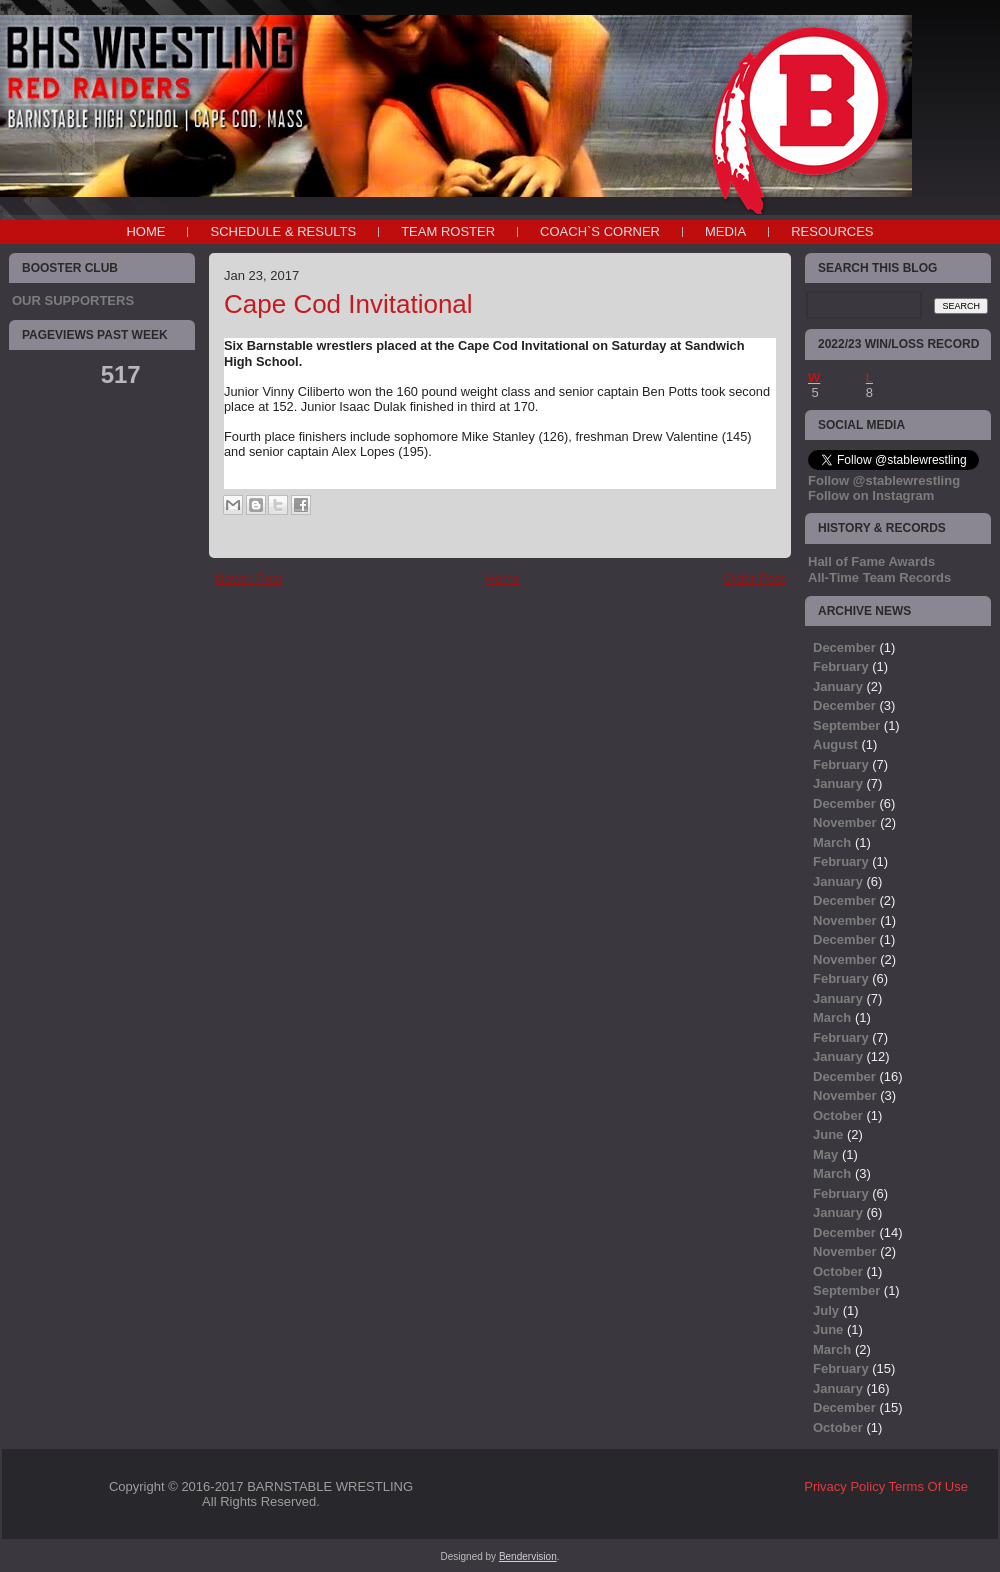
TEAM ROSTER (448, 231)
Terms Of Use (928, 1486)
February (841, 666)
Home (145, 231)
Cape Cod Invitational (348, 304)
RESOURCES (832, 231)
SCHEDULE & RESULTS (283, 231)
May (825, 1154)
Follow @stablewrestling (884, 480)
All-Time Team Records (879, 577)
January (838, 686)
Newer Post (248, 578)
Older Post (754, 578)
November (845, 822)
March (832, 842)
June (828, 1134)
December (844, 647)
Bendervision (528, 1556)
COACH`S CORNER (600, 231)
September (846, 725)
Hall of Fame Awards (871, 561)
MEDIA (725, 231)
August (835, 744)
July (826, 1310)
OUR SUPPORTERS (73, 300)
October (838, 1115)
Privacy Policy (844, 1486)
